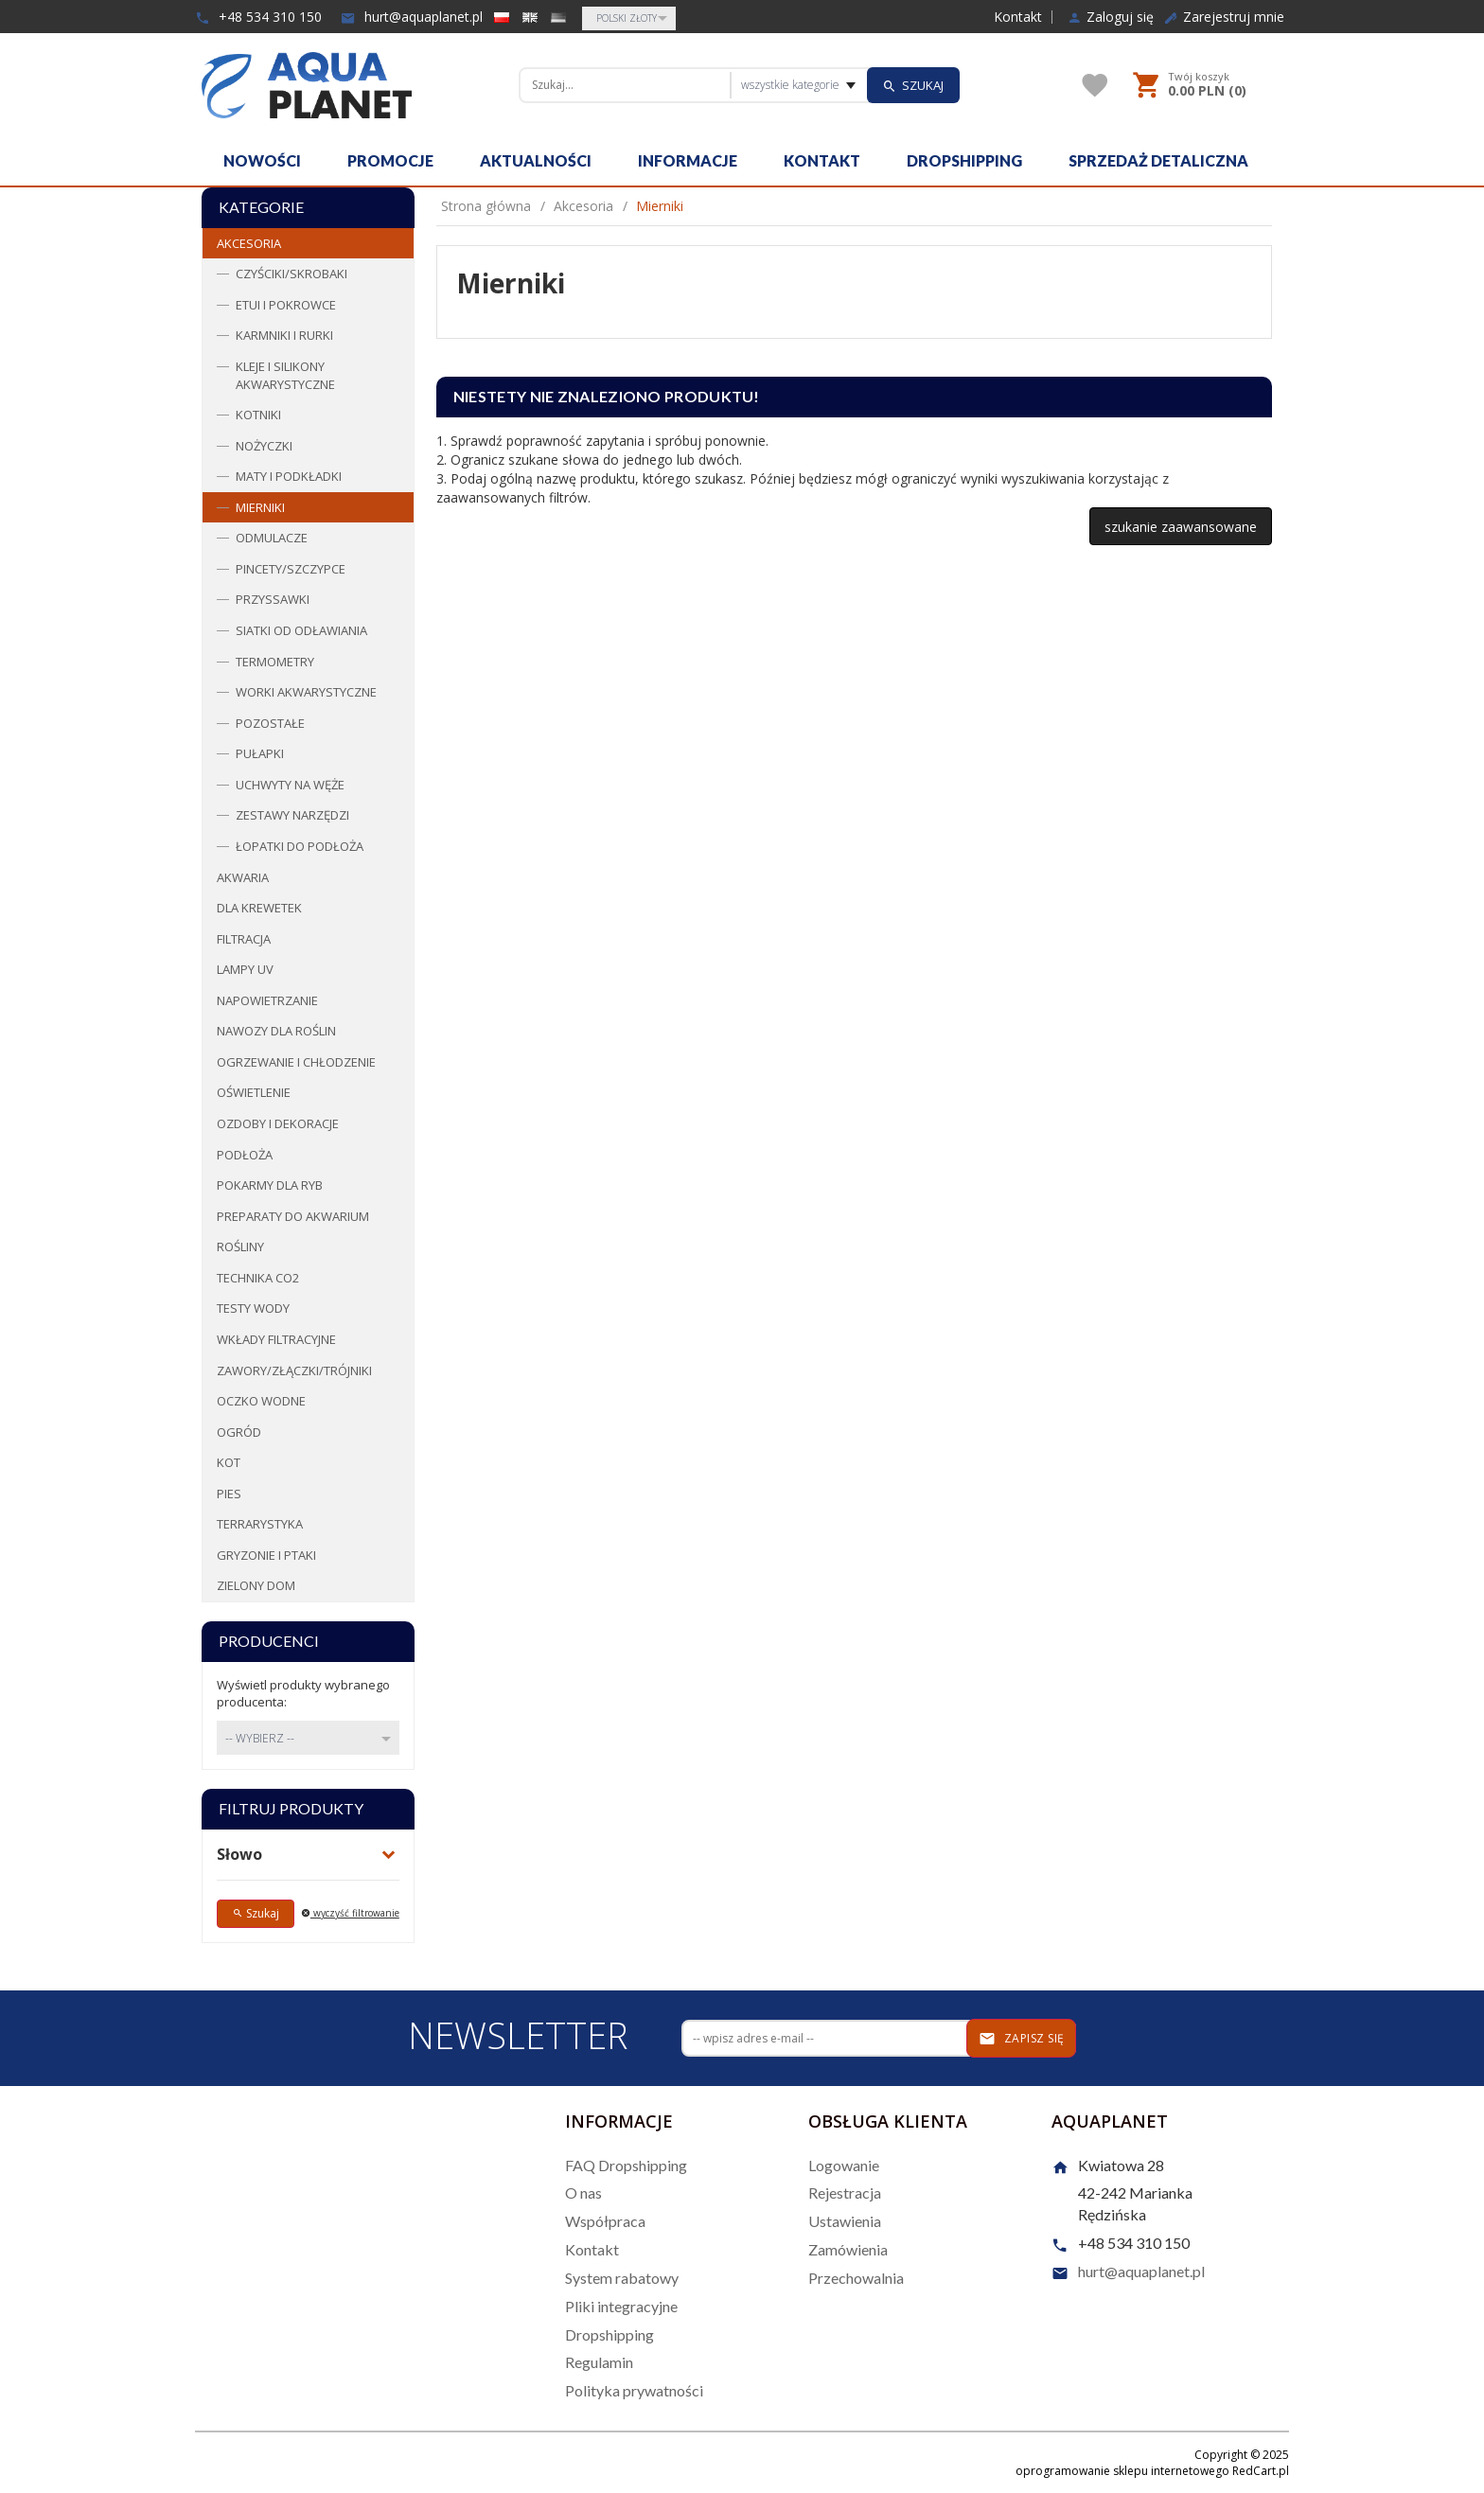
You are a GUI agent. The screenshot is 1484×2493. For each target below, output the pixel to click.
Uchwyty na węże (290, 784)
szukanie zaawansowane (1180, 527)
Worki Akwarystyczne (306, 691)
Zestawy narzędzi (292, 814)
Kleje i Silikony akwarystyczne (285, 375)
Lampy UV (245, 969)
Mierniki (260, 507)
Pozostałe (270, 723)
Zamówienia (848, 2249)
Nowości (262, 160)
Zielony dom (256, 1585)
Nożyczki (264, 445)
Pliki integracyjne (621, 2306)
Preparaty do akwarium (293, 1216)
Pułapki (260, 753)
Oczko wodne (261, 1400)
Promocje (390, 160)
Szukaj (255, 1913)
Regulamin (599, 2362)
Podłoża (245, 1154)
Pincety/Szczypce (290, 568)
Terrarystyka (260, 1523)
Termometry (275, 661)
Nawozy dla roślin (276, 1030)
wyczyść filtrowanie (350, 1912)
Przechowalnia (856, 2278)
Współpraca (605, 2221)
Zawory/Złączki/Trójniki (294, 1370)
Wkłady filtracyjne (276, 1339)
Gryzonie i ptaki (266, 1555)
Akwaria (243, 877)
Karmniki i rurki (284, 335)
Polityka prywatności (634, 2390)
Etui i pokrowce (286, 304)
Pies (229, 1493)
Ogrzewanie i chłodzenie (296, 1061)
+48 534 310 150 (258, 17)
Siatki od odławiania (301, 630)
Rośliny (240, 1246)
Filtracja (244, 938)
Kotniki (258, 414)
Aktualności (536, 160)
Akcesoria (249, 243)
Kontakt (1018, 17)
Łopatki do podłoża (299, 846)
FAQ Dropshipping (626, 2165)
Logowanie (843, 2165)
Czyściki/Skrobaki (291, 273)
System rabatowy (622, 2278)
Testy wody (253, 1308)
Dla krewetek (259, 907)
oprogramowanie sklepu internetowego (1122, 2471)
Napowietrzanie (267, 1000)
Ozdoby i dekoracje (278, 1123)
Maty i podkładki (289, 476)
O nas (583, 2192)
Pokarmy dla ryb (270, 1184)
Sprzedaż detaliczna (1158, 160)
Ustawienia (844, 2221)
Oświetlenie (254, 1092)
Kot (228, 1462)
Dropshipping (964, 160)
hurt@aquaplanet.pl (412, 17)
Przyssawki (272, 599)
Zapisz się (1022, 2038)
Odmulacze (272, 537)
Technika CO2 (258, 1277)
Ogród (239, 1432)
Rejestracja (844, 2192)
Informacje (687, 160)
